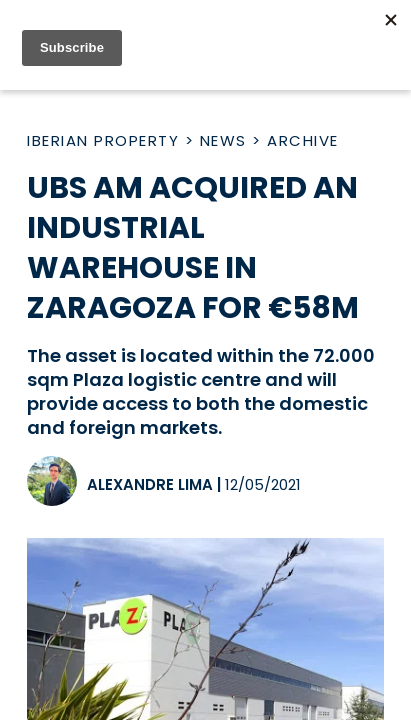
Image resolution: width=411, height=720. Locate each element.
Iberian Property (103, 140)
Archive (303, 140)
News (223, 140)
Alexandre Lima (150, 484)
